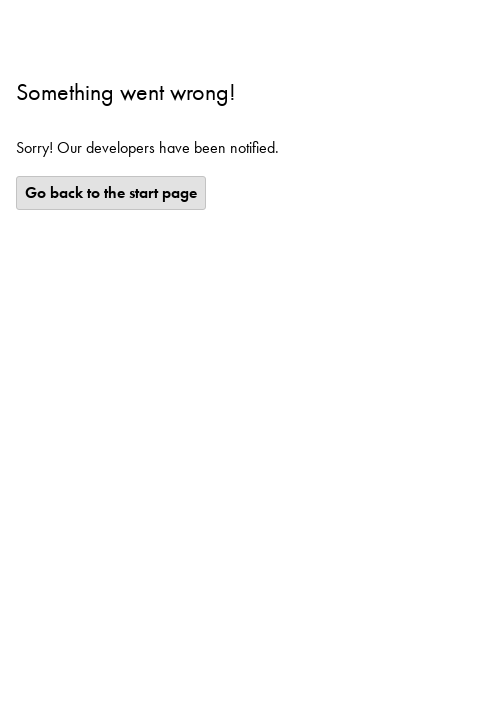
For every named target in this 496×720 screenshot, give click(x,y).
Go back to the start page (111, 192)
